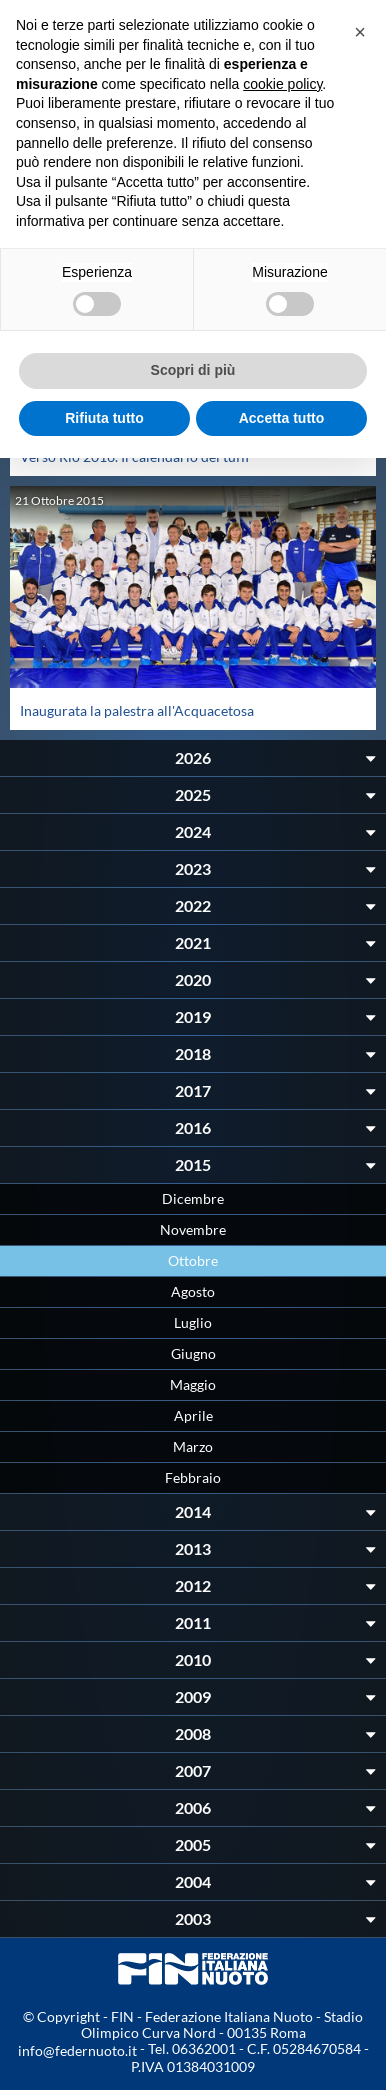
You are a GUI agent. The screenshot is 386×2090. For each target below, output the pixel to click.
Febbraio (193, 1477)
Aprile (193, 1415)
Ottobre (193, 1260)
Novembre (193, 1229)
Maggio (193, 1384)
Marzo (193, 1446)
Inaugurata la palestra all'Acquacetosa (137, 710)
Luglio (193, 1322)
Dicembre (193, 1198)
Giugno (193, 1353)
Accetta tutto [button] (282, 418)
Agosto (193, 1291)
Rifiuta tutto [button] (104, 418)
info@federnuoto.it (77, 2050)
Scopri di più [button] (193, 370)
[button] (360, 32)
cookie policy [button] (282, 84)
